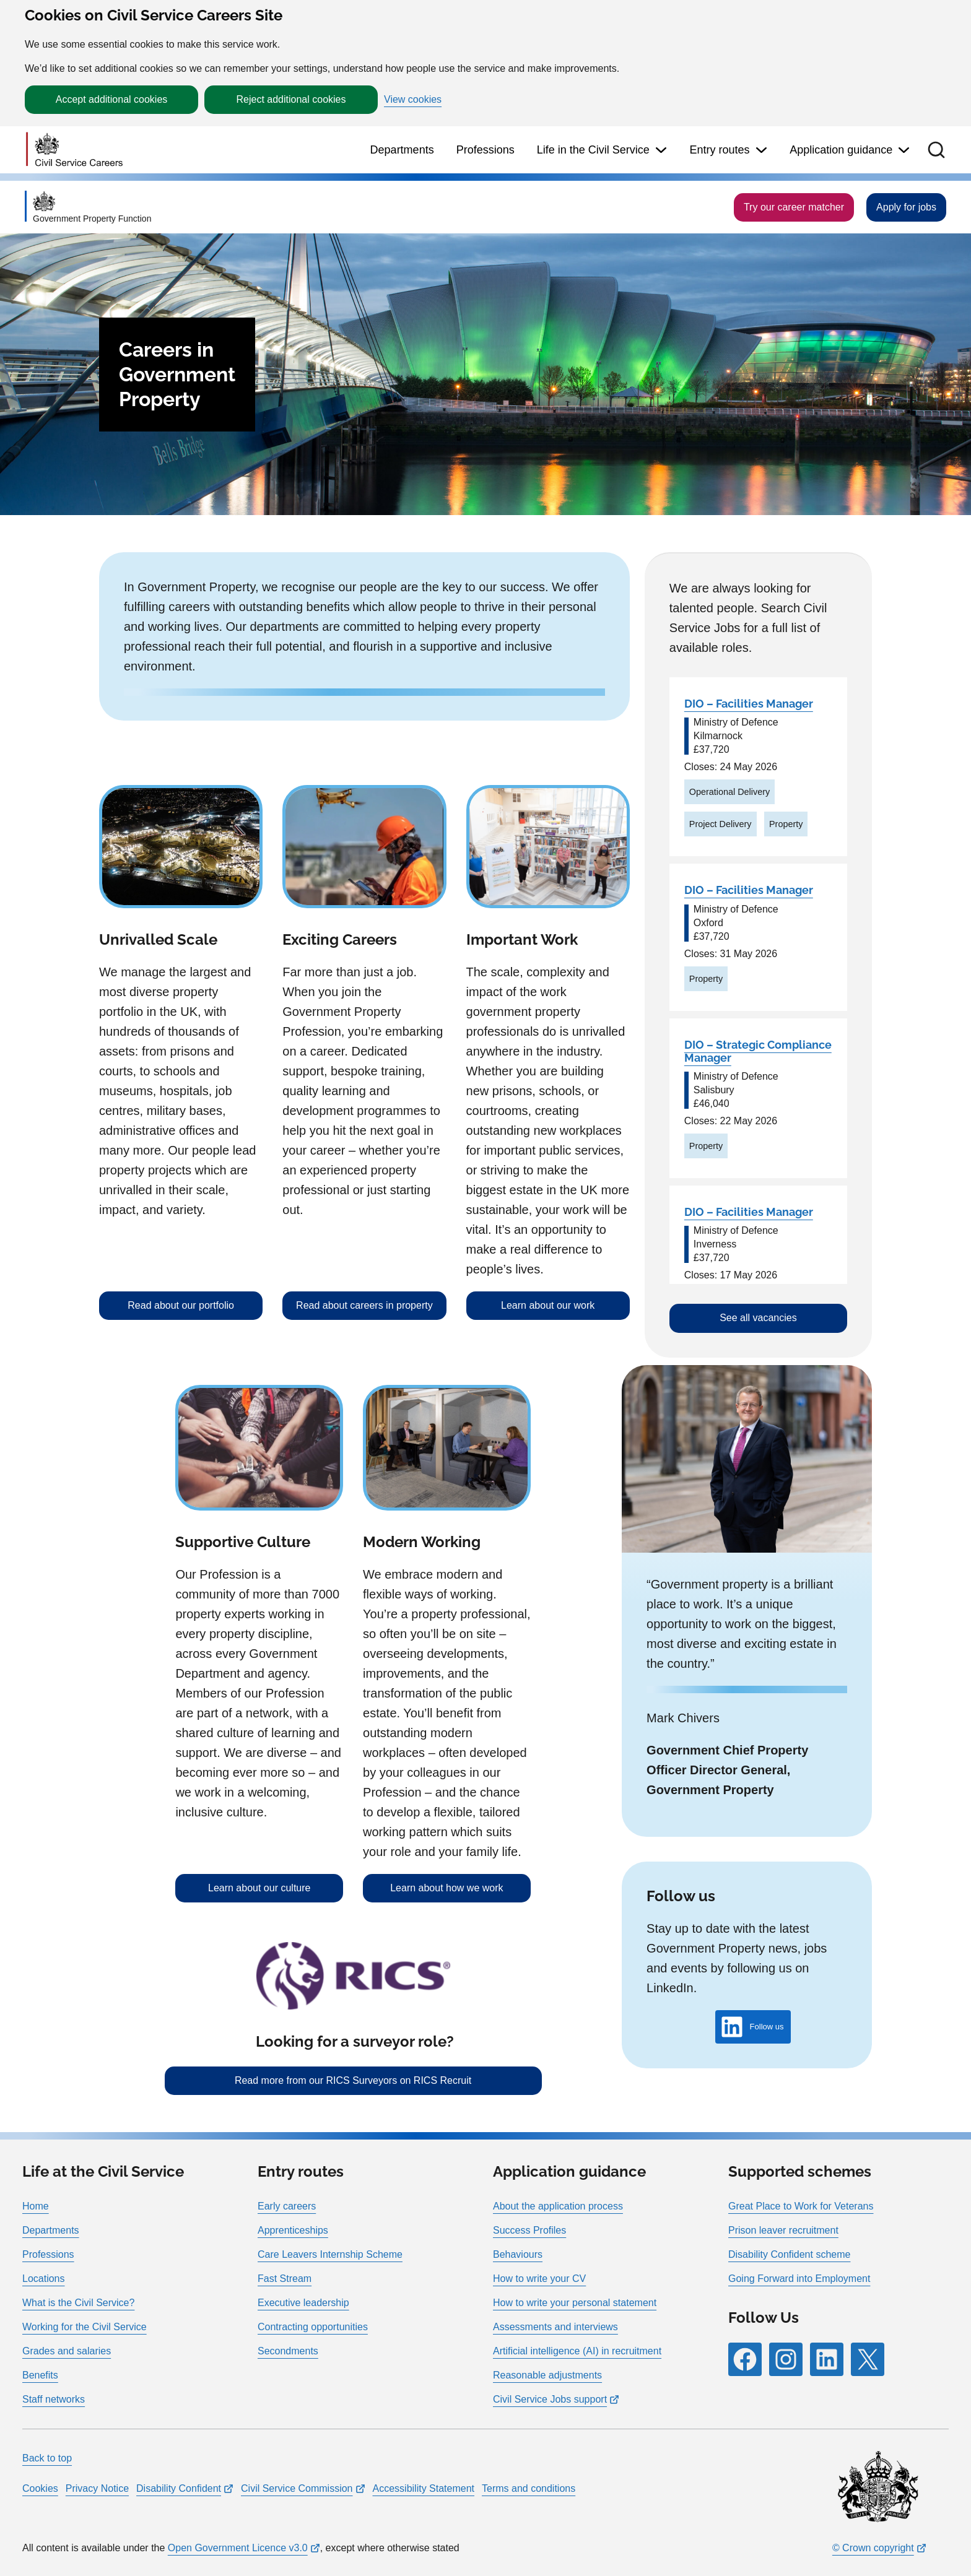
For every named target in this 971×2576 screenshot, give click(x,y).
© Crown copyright (873, 2548)
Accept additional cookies (112, 99)
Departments (402, 150)
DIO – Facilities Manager (748, 703)
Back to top (47, 2458)
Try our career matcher (794, 207)
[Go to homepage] (74, 150)
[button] (936, 150)
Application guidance (841, 150)
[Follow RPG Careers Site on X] (867, 2359)
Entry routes (719, 150)
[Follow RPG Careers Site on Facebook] (745, 2359)
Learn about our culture (259, 1888)
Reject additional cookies (291, 99)
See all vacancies (758, 1317)
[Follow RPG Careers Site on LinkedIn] (826, 2359)
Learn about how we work (446, 1888)
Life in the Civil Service (593, 150)
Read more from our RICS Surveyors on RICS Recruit (353, 2080)
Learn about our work (547, 1305)
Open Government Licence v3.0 (238, 2548)
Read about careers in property (364, 1305)
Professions (485, 150)
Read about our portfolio (181, 1305)
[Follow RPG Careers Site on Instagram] (786, 2359)
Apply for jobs (906, 207)
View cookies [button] (413, 100)
